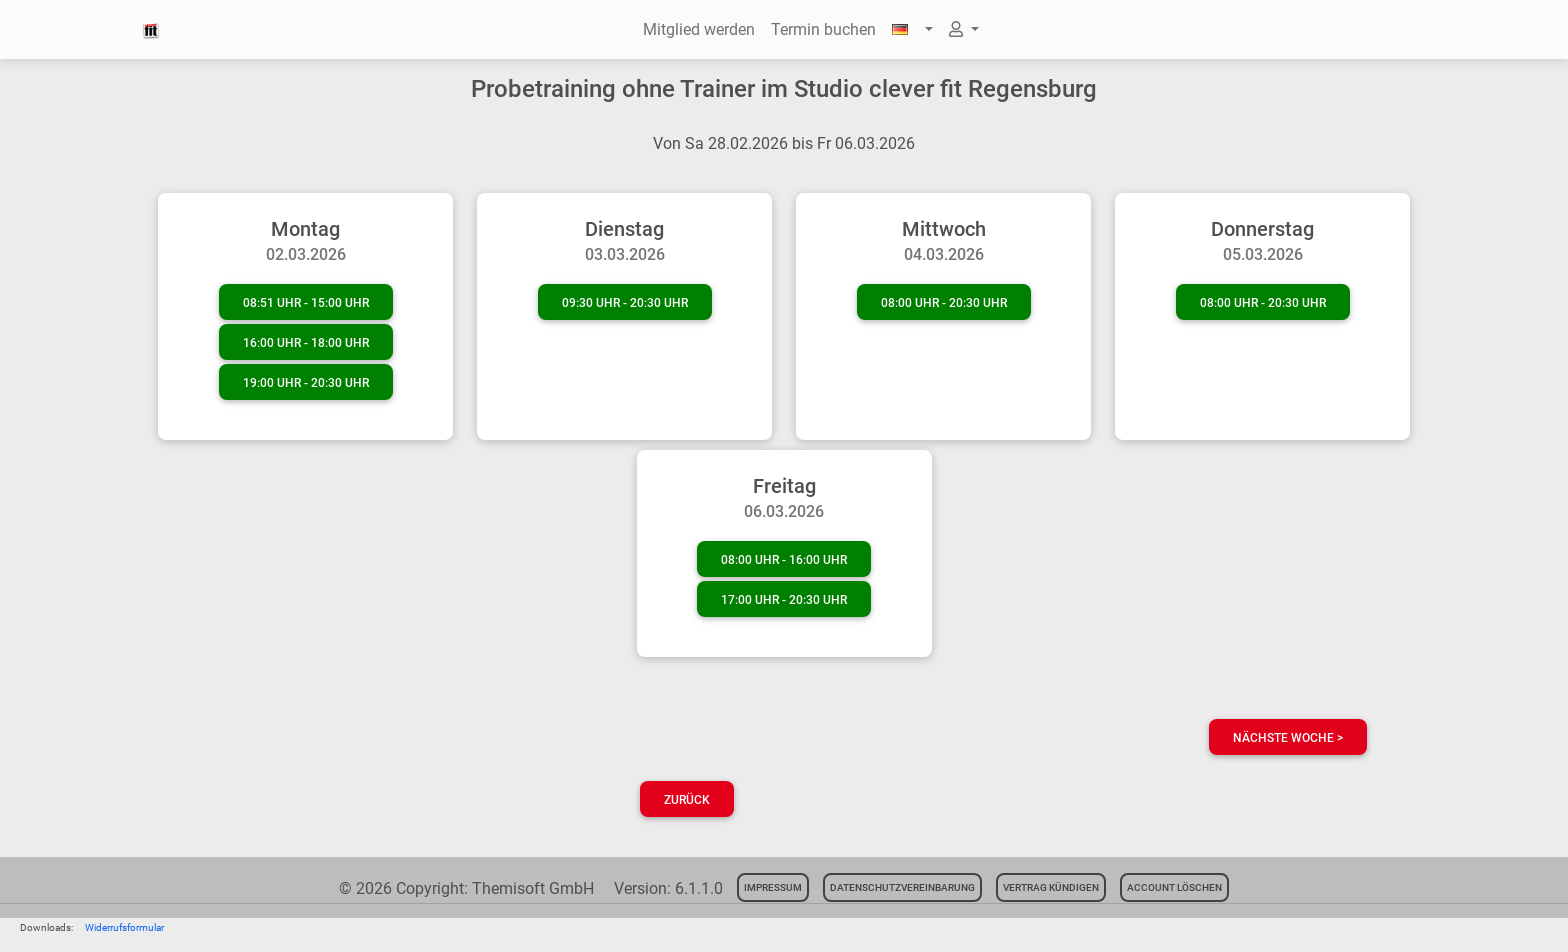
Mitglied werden (699, 29)
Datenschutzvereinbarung (902, 887)
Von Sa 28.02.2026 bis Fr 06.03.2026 (784, 143)
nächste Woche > (1288, 738)
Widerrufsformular (124, 927)
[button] (912, 30)
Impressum (773, 887)
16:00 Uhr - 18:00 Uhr (306, 343)
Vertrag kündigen (1051, 887)
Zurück (687, 800)
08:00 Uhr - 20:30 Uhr (944, 303)
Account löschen (1174, 887)
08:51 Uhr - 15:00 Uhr (306, 303)
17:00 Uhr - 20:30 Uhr (784, 600)
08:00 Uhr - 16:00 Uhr (784, 560)
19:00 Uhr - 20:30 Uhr (306, 383)
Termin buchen (823, 29)
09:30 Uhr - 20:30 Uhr (625, 303)
